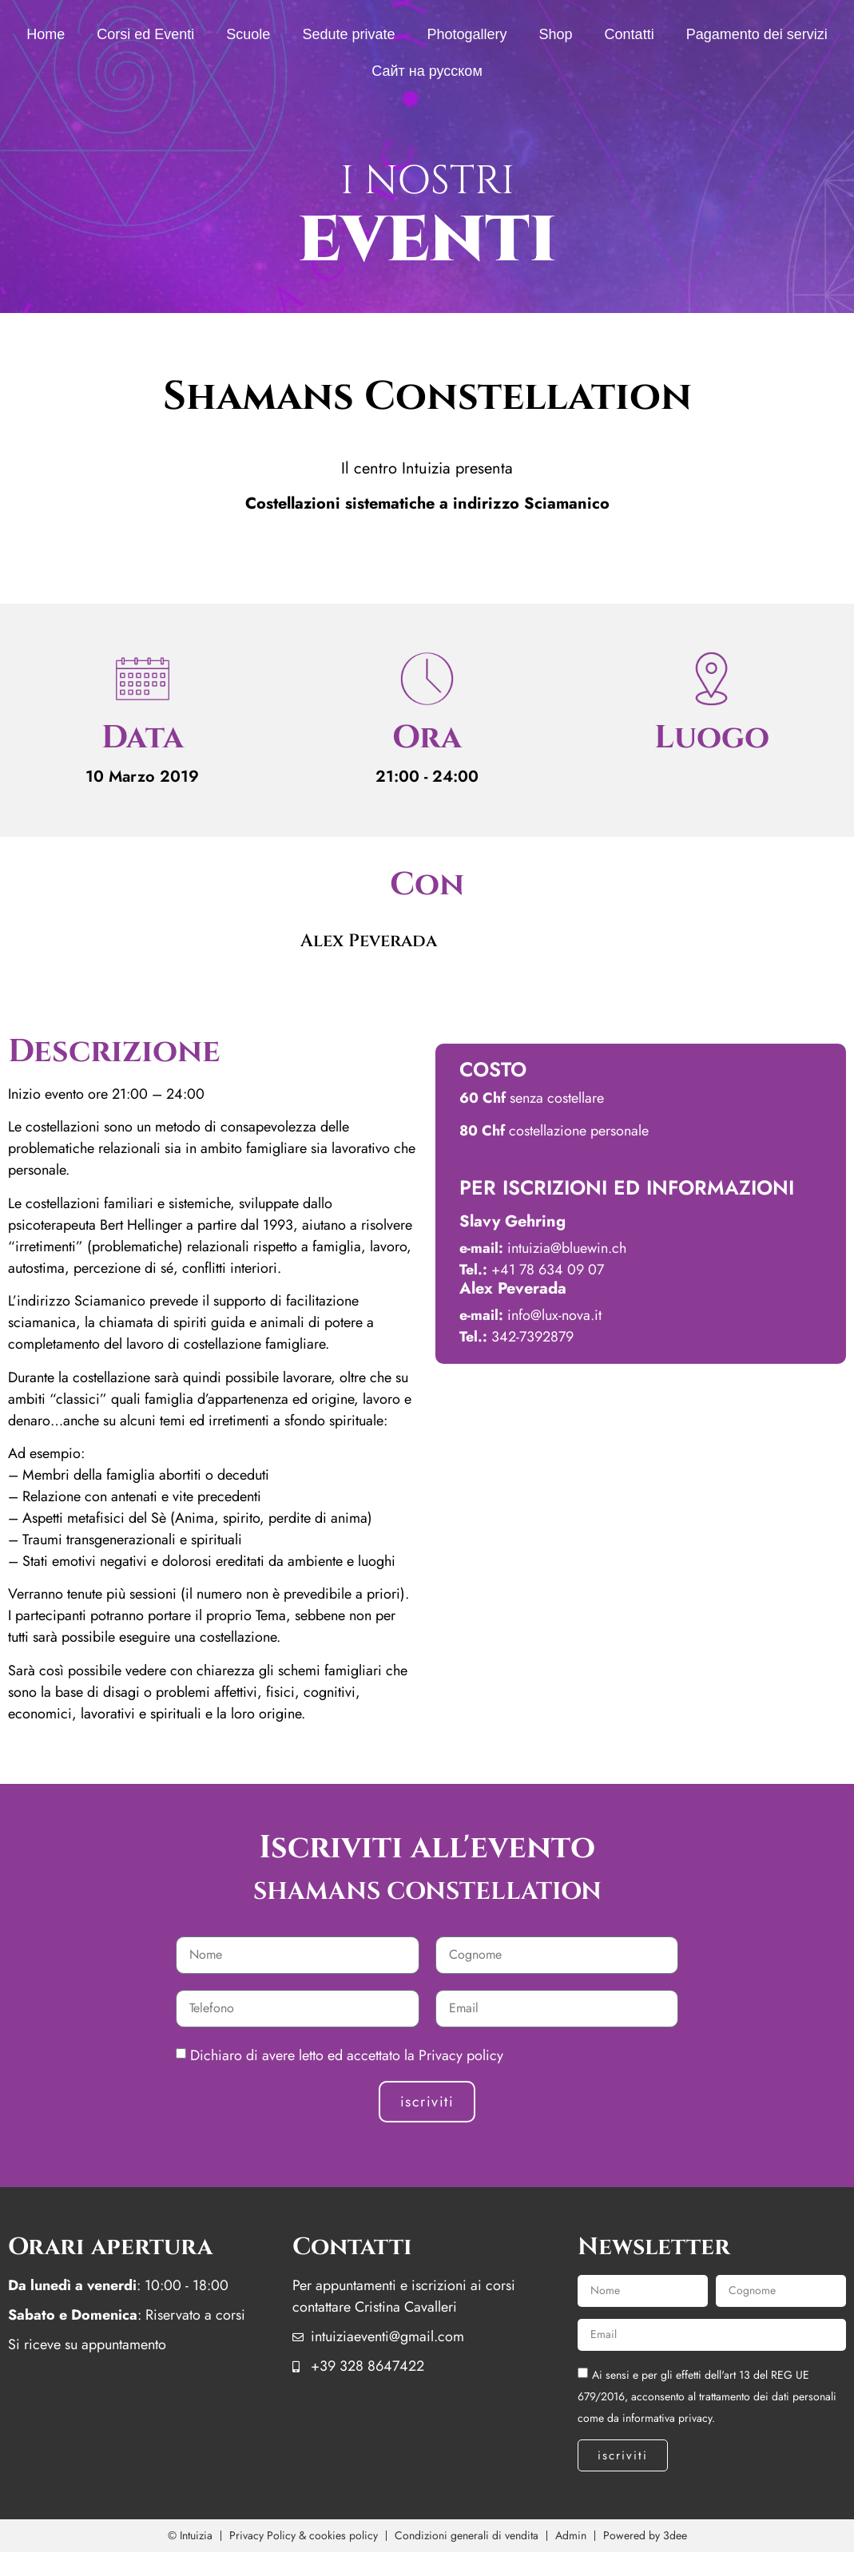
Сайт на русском (427, 71)
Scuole (248, 34)
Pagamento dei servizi (757, 34)
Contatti (629, 34)
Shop (556, 34)
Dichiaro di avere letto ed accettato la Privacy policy (346, 2055)
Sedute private (348, 34)
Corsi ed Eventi (145, 34)
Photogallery (466, 34)
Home (45, 34)
